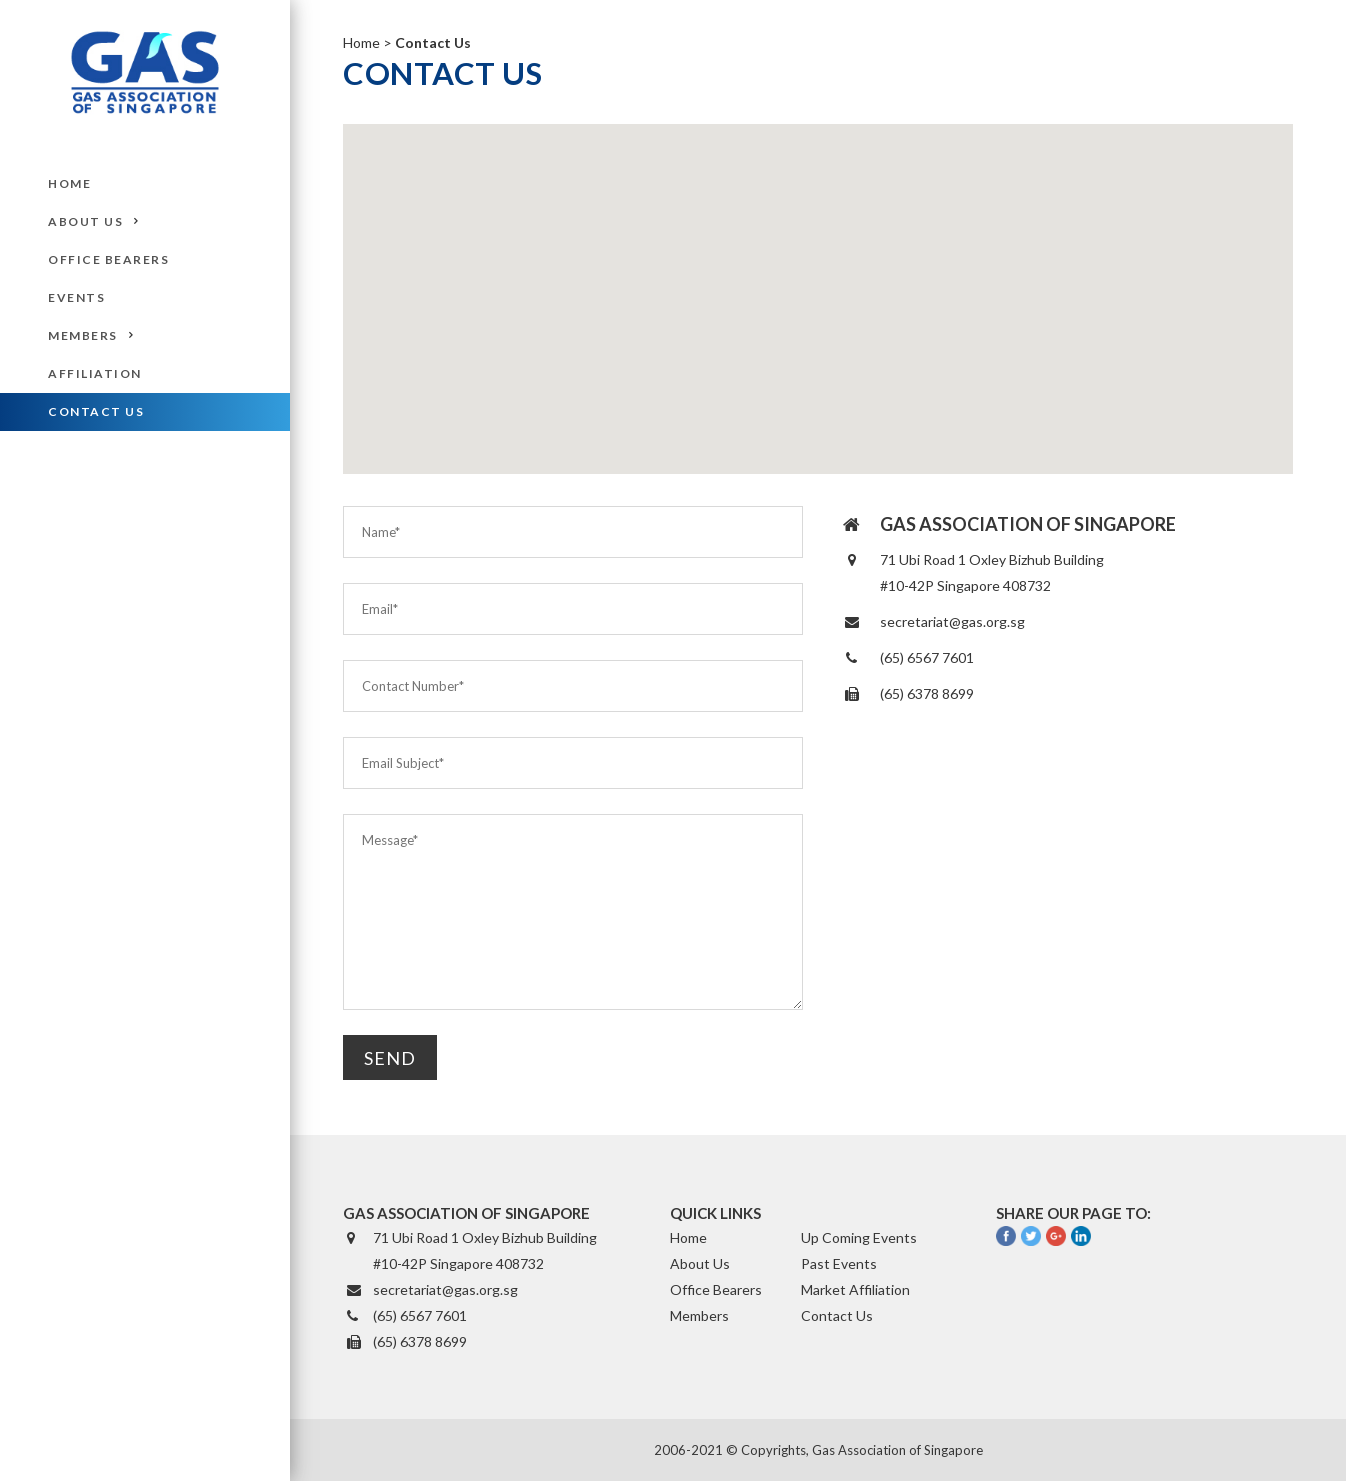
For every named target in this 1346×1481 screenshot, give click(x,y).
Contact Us (837, 1315)
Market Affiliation (855, 1289)
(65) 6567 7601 (927, 657)
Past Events (839, 1263)
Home (361, 42)
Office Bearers (716, 1289)
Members (699, 1315)
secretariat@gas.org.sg (952, 621)
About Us (700, 1263)
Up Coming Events (859, 1237)
